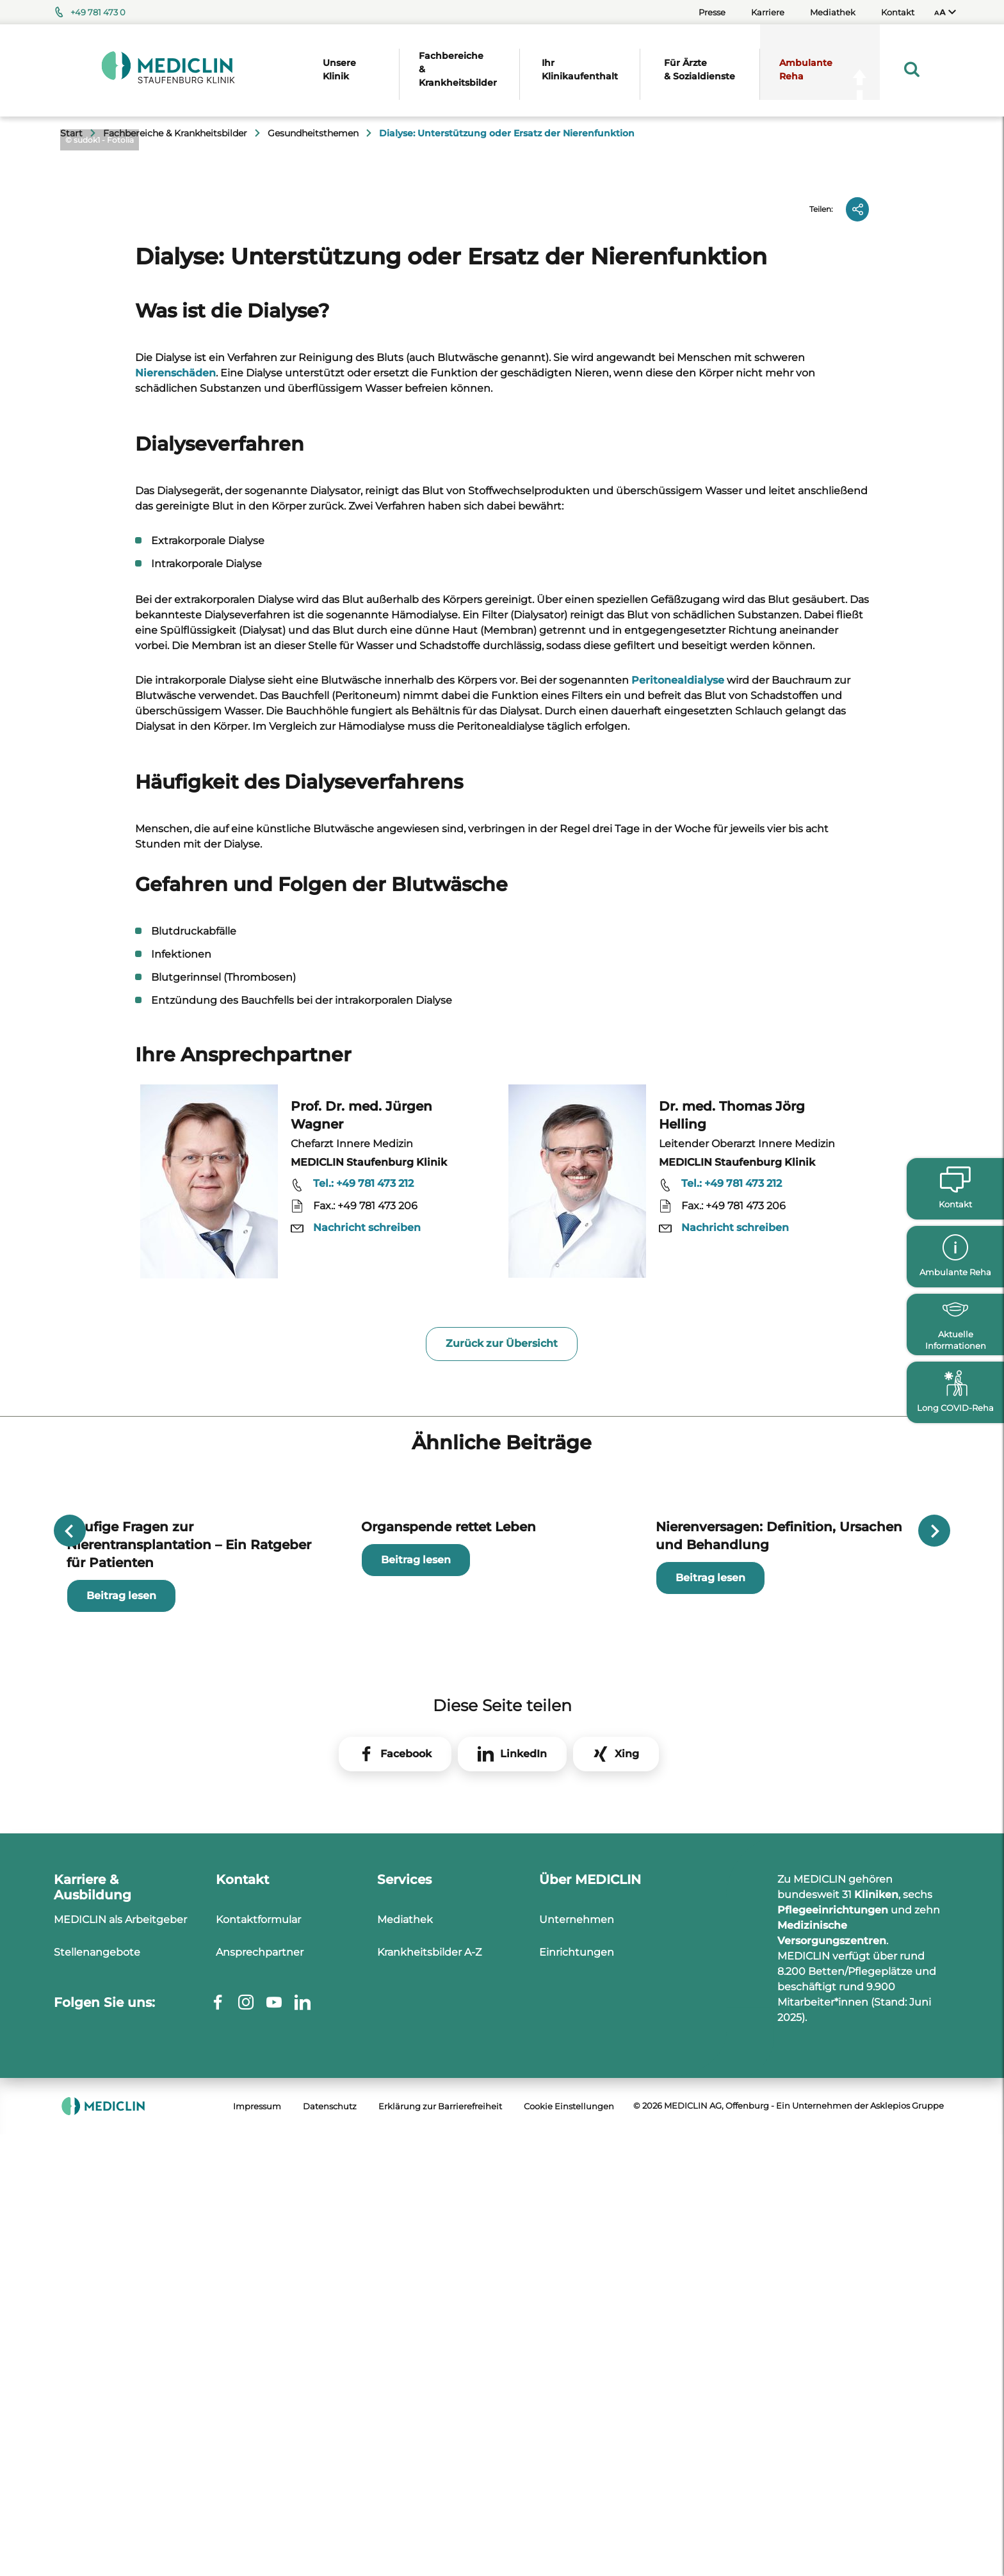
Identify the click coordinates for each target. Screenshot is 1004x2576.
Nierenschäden (175, 804)
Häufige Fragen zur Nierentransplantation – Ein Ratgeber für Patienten (189, 2088)
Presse (712, 12)
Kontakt (897, 12)
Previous (70, 1995)
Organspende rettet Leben (448, 2070)
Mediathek (832, 12)
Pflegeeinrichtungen (832, 2453)
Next (934, 1995)
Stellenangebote (97, 2496)
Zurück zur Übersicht (502, 1775)
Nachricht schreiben (367, 1659)
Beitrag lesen (121, 2139)
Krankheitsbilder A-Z (429, 2496)
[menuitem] (945, 12)
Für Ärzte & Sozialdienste (699, 69)
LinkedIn (523, 2297)
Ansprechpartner (260, 2496)
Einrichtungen (576, 2496)
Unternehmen (576, 2463)
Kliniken (876, 2438)
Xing (627, 2297)
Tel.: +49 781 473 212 (363, 1615)
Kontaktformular (258, 2463)
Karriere (767, 12)
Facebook (406, 2297)
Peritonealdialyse (677, 1111)
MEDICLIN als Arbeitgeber (120, 2463)
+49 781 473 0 (97, 12)
